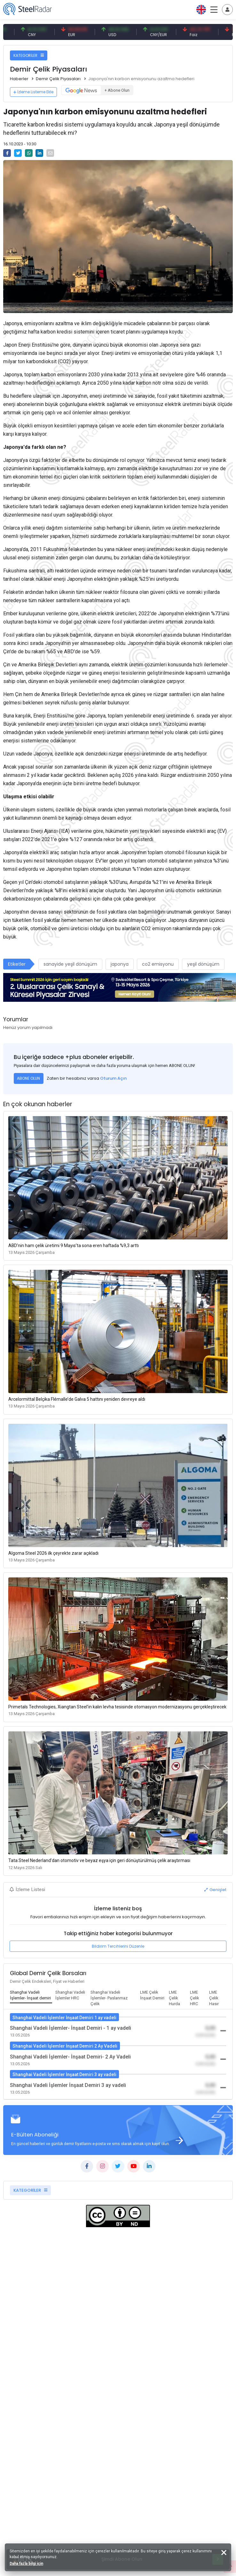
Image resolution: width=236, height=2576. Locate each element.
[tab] (31, 1995)
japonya (120, 964)
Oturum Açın (113, 1078)
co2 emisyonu (158, 964)
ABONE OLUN (28, 1078)
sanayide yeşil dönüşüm (70, 964)
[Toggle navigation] (227, 9)
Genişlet (215, 1890)
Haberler (19, 79)
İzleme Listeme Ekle (33, 92)
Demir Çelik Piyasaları (58, 79)
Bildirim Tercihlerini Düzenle (118, 1946)
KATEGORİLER (28, 55)
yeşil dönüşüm (203, 964)
